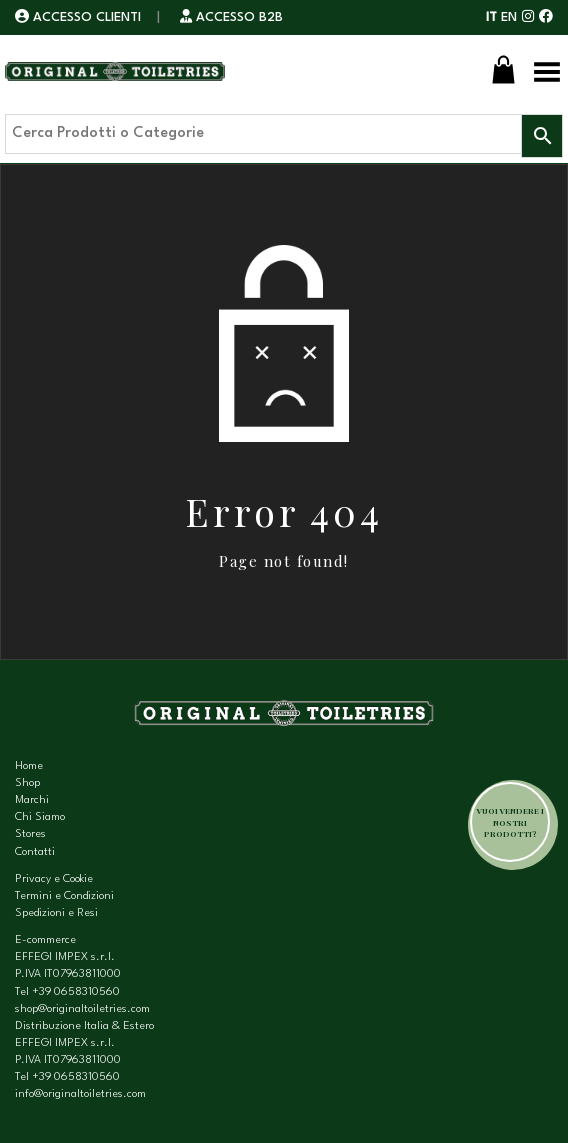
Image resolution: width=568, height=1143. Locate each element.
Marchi (32, 800)
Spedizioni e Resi (56, 913)
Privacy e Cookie (54, 879)
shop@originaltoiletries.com (82, 1009)
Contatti (35, 852)
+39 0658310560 (76, 992)
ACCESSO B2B (231, 17)
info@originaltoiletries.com (80, 1094)
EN (509, 17)
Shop (27, 783)
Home (29, 766)
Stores (30, 834)
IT (491, 17)
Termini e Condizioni (64, 896)
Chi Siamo (40, 817)
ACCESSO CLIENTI (80, 17)
